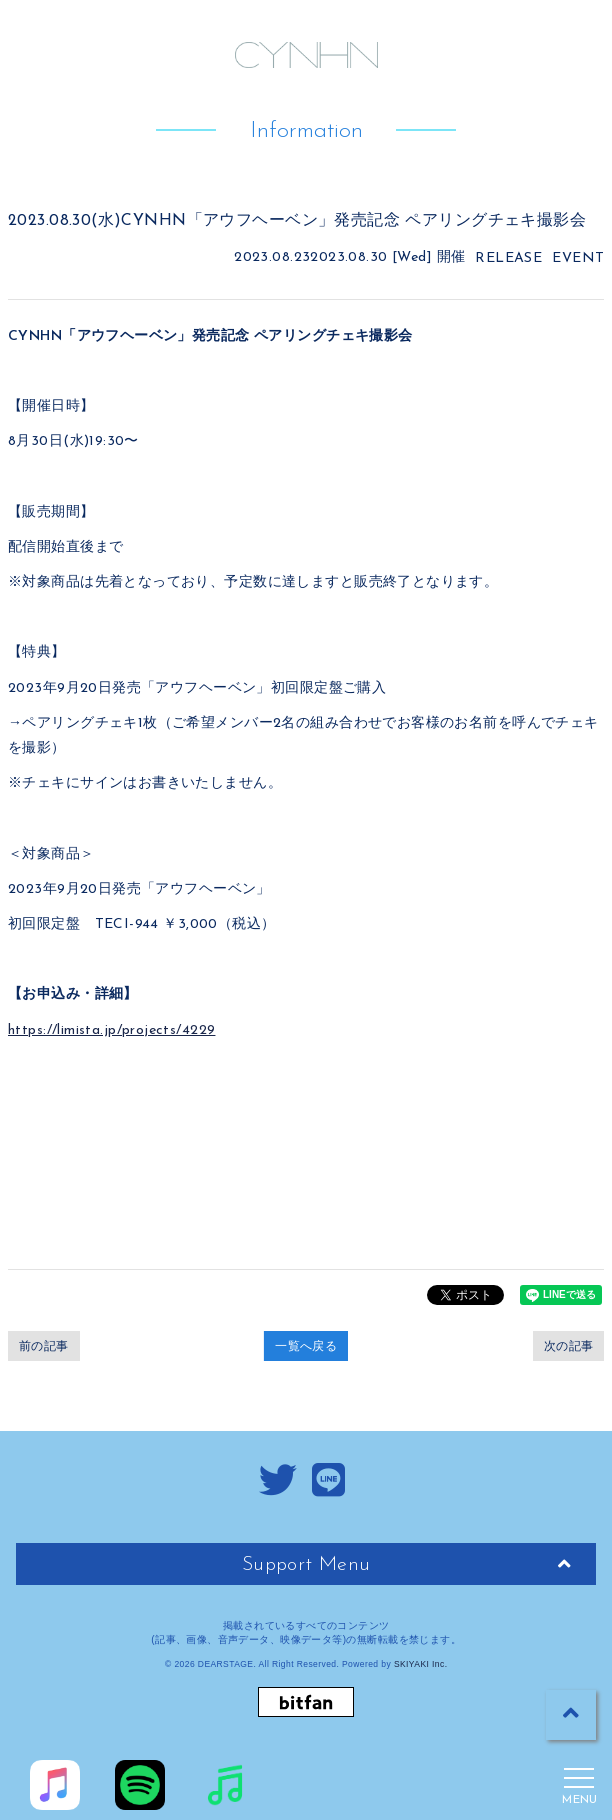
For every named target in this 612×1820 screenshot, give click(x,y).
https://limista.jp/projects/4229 (111, 1030)
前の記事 (44, 1346)
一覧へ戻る (306, 1346)
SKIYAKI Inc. (421, 1664)
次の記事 (569, 1346)
